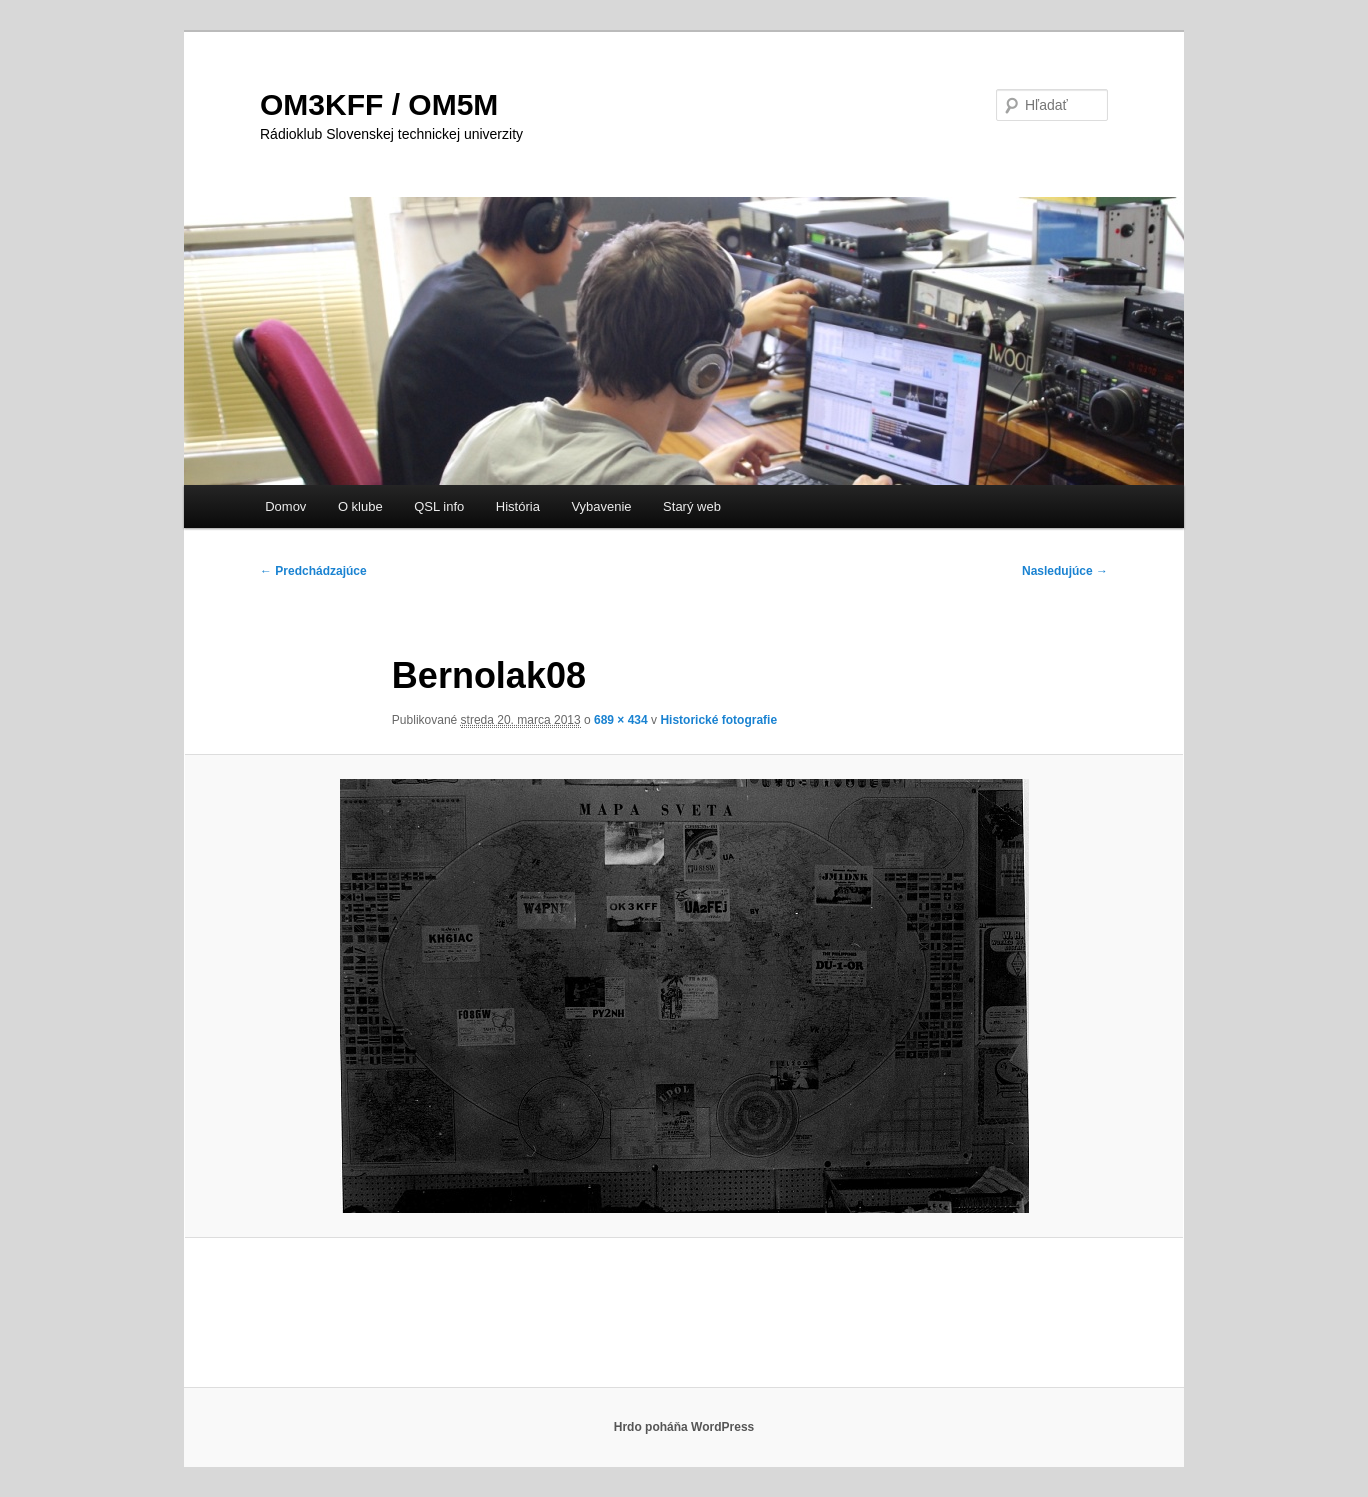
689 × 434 (621, 720)
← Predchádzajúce (313, 571)
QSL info (439, 506)
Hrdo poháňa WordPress (684, 1427)
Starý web (692, 506)
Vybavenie (601, 506)
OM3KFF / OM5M (379, 104)
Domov (285, 506)
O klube (360, 506)
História (518, 506)
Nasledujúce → (1065, 571)
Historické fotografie (718, 720)
